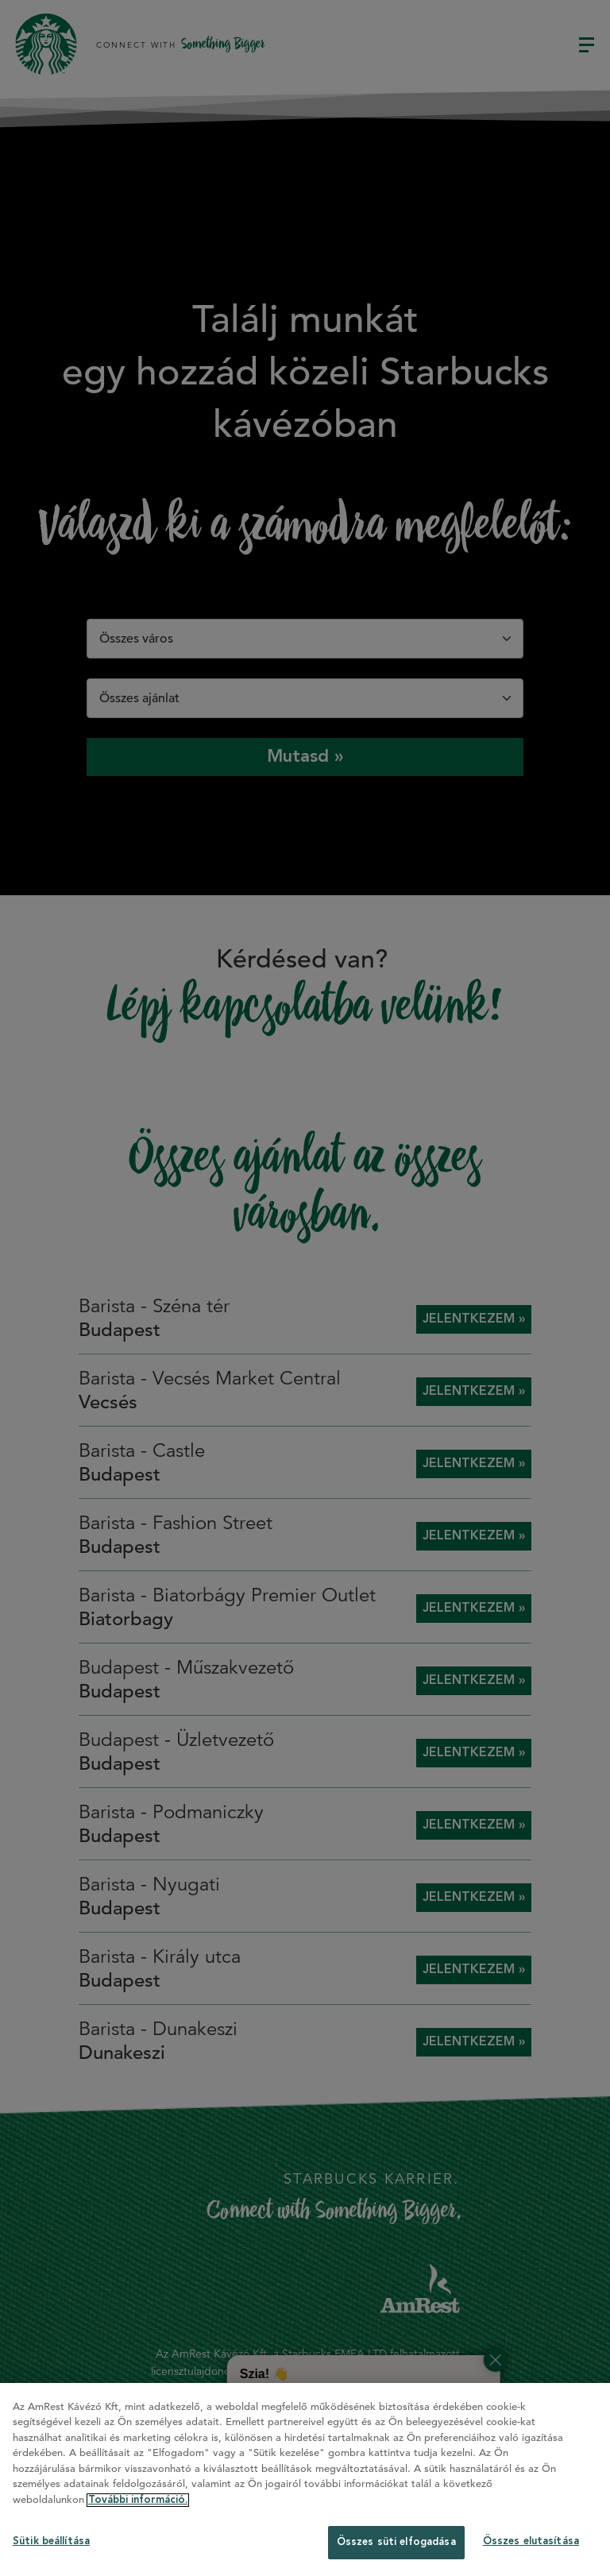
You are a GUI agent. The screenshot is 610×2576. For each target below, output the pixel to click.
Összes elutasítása (531, 2541)
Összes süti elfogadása (396, 2542)
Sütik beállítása (51, 2541)
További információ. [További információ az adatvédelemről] (137, 2500)
